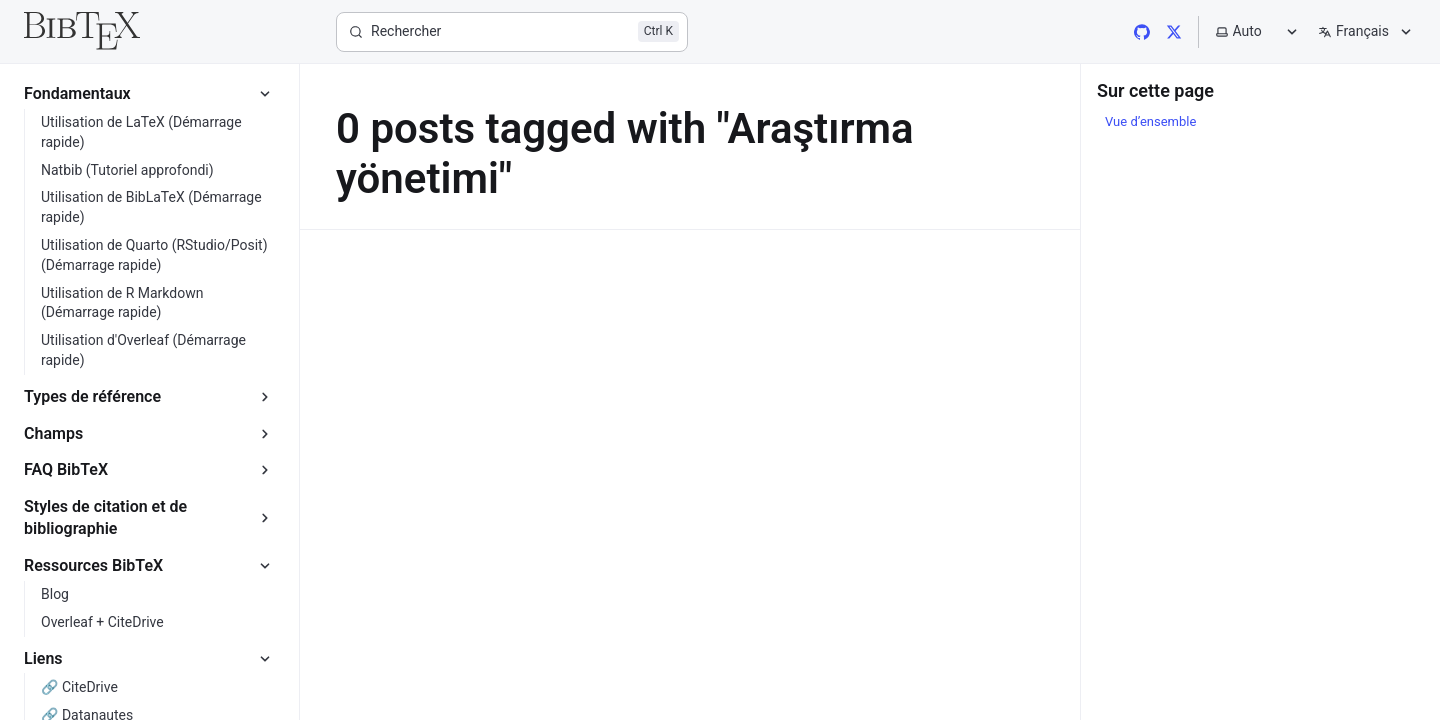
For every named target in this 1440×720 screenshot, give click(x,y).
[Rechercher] (512, 32)
